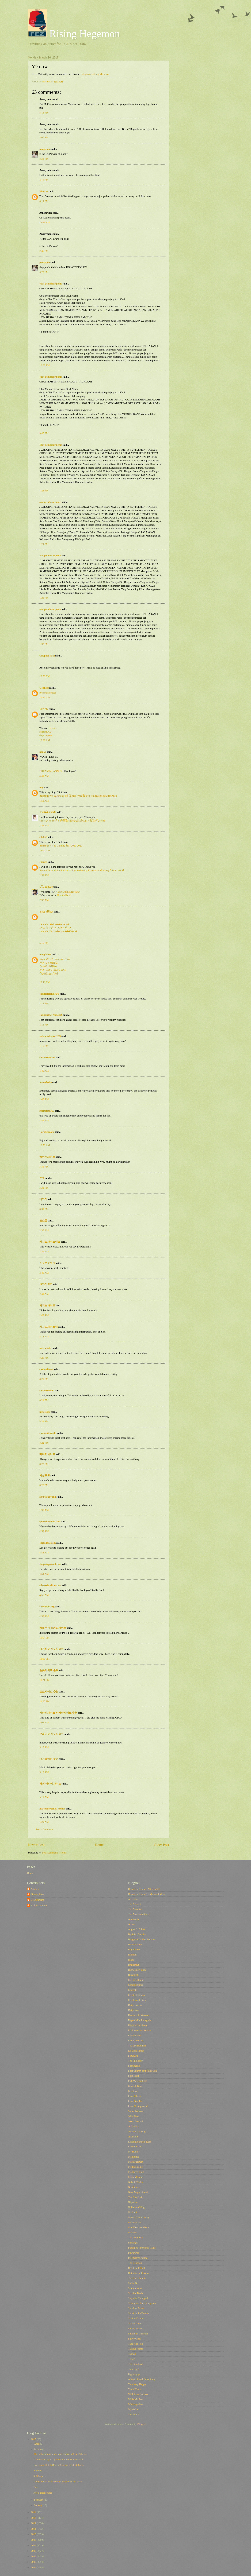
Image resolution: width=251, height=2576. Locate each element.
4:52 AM (44, 1531)
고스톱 (43, 1220)
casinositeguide (47, 1433)
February (39, 2499)
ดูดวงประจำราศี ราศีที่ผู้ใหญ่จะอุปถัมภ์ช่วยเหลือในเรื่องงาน (72, 820)
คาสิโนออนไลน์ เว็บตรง (52, 970)
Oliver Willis (134, 2222)
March (37, 2449)
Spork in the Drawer (138, 2313)
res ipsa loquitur (39, 1905)
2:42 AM (44, 1315)
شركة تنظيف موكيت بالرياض (55, 927)
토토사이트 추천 (48, 1691)
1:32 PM (43, 644)
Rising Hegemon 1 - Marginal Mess (146, 1894)
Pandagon (133, 2242)
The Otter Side (135, 2237)
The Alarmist (135, 1909)
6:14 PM (43, 201)
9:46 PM (43, 433)
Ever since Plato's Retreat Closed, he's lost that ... (58, 2465)
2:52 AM (44, 875)
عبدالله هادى (46, 911)
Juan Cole (133, 2136)
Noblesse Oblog (136, 2207)
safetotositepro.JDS (50, 1036)
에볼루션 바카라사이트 (52, 1627)
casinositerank (47, 1057)
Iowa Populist (135, 2101)
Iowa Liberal (134, 2096)
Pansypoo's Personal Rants (141, 2247)
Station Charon (136, 2318)
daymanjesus (46, 735)
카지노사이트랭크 (49, 1241)
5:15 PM (43, 943)
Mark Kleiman (135, 2161)
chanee (43, 861)
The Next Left (135, 2197)
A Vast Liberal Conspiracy (141, 2379)
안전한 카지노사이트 (51, 1649)
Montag (43, 191)
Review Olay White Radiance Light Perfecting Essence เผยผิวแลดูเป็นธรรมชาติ (81, 870)
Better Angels (135, 1944)
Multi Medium (135, 2177)
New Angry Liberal (138, 2192)
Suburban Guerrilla (138, 2333)
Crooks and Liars (137, 2000)
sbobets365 (45, 731)
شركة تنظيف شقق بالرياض (54, 923)
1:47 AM (44, 1099)
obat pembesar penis (50, 283)
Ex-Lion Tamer (136, 2050)
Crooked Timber (136, 1995)
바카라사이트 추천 (66, 1712)
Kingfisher (45, 954)
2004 (34, 2567)
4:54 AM (44, 1573)
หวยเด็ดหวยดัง (47, 812)
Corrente (132, 1989)
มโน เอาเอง (45, 886)
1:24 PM (43, 544)
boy (41, 787)
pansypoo (44, 149)
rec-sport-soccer (47, 692)
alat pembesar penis (50, 502)
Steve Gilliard (135, 2328)
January (38, 2505)
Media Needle (135, 2166)
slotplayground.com (50, 1564)
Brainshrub (133, 1964)
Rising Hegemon (74, 33)
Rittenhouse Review (138, 2273)
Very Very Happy (137, 2384)
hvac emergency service (52, 1808)
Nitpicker (133, 2202)
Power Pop (133, 2252)
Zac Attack (133, 2414)
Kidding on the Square (139, 2141)
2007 (34, 2550)
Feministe (133, 2055)
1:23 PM (43, 490)
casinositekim (46, 1390)
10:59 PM (44, 676)
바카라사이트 (47, 1712)
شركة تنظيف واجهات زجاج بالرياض (58, 930)
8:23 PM (43, 1485)
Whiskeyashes (135, 2404)
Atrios (131, 1924)
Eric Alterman (135, 2040)
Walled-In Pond (136, 2399)
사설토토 (44, 1475)
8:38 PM (43, 158)
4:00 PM (43, 137)
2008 (34, 2545)
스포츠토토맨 (47, 1263)
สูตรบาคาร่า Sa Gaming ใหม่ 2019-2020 (60, 845)
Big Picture (134, 1949)
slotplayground (47, 1496)
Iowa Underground (137, 2106)
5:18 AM (44, 1747)
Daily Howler (135, 2005)
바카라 (43, 1199)
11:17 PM (44, 1637)
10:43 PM (44, 982)
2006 (34, 2556)
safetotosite (45, 1348)
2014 (34, 2512)
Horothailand (63, 895)
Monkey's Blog (136, 2171)
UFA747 (43, 708)
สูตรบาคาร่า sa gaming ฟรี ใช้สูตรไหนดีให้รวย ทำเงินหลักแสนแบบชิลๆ (78, 795)
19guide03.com (47, 1542)
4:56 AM (44, 1616)
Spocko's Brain (136, 2308)
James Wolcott (135, 2111)
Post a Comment (44, 1829)
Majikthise (133, 2156)
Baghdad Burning (137, 1934)
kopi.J (42, 751)
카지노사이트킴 (48, 1326)
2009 (34, 2539)
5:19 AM (44, 1797)
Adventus (133, 1899)
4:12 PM (43, 179)
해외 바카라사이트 (50, 1783)
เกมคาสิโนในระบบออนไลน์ (54, 959)
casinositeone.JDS (49, 993)
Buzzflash (133, 1974)
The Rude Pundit (137, 2278)
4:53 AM (44, 1552)
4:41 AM (44, 776)
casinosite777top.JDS (51, 1014)
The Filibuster (135, 2060)
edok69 (43, 837)
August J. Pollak (136, 1929)
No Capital (133, 2212)
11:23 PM (44, 1701)
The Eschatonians (137, 2045)
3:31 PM (43, 1166)
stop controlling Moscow (95, 73)
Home (99, 1845)
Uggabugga (134, 2374)
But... (36, 2487)
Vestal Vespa (134, 2389)
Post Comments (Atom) (54, 1852)
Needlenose (134, 2187)
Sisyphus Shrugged (138, 2298)
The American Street (138, 1914)
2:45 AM (44, 825)
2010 (34, 2534)
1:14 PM (43, 1003)
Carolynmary (46, 1131)
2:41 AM (44, 1294)
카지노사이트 (47, 1305)
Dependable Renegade (139, 2020)
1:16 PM (43, 1046)
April (37, 2443)
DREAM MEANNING (51, 771)
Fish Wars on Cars (137, 2080)
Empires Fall (134, 2035)
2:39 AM (44, 1251)
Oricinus (132, 2232)
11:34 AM (44, 697)
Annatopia (133, 1919)
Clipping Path (47, 655)
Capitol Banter (135, 1984)
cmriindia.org (46, 1606)
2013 (34, 2517)
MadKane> (134, 2151)
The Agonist (134, 1904)
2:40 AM (44, 1272)
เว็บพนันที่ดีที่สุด (48, 966)
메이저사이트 (47, 1156)
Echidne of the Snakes (139, 2030)
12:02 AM (44, 850)
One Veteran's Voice (138, 2227)
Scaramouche (135, 2288)
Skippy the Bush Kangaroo (142, 2303)
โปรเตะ (52, 728)
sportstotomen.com (49, 1521)
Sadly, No (133, 2283)
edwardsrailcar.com (50, 1585)
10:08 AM (44, 740)
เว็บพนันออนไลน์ (48, 973)
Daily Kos (133, 2010)
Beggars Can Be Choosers (141, 1939)
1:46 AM (44, 1070)
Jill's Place (133, 2126)
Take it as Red (135, 2343)
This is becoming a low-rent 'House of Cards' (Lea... (60, 2454)
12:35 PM (44, 222)
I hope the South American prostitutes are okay (57, 2481)
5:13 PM (43, 112)
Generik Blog (135, 2086)
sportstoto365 (46, 1110)
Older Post (161, 1845)
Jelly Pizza (133, 2116)
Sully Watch (134, 2338)
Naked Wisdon (135, 2182)
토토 (42, 1178)
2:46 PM (43, 251)
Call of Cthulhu (136, 1980)
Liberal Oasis (135, 2146)
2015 (34, 2439)
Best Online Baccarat (68, 891)
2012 (34, 2523)
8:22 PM (43, 1442)
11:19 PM (44, 1658)
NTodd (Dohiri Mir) (138, 2217)
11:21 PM (44, 1680)
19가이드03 (45, 1284)
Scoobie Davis (135, 2293)
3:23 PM (43, 272)
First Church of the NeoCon (142, 2070)
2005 (34, 2561)
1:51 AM (44, 1120)
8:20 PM (43, 1357)
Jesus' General (135, 2121)
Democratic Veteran (138, 2015)
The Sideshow (135, 2364)
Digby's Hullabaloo (138, 2025)
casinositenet (46, 1369)
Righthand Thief (136, 2268)
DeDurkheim (37, 1899)
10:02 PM (44, 365)
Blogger (141, 2424)
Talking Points (135, 2348)
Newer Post (36, 1845)
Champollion (37, 1894)
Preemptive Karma (137, 2257)
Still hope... (39, 2476)
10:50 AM (44, 1145)
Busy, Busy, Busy (137, 1969)
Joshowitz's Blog (137, 2131)
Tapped (132, 2353)
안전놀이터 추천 (48, 1758)
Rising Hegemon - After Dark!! (144, 1889)
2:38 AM (44, 1230)
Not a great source (42, 2492)
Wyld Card (133, 2409)
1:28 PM (43, 597)
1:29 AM (44, 1821)
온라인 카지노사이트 (51, 1734)
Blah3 (131, 1959)
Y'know (37, 2470)
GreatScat (133, 2091)
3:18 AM (44, 1336)
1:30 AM (44, 1510)
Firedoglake (134, 2065)
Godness (44, 687)
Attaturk (35, 1889)
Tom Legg (133, 2369)
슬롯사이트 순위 (48, 1670)
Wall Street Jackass (138, 2394)
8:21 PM (43, 1400)
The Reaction (135, 2262)
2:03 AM (44, 1722)
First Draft (133, 2075)
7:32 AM (44, 900)
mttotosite (44, 1411)
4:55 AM (44, 1595)
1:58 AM (44, 800)
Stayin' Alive (134, 2323)
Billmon (132, 1954)
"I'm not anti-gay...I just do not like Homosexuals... (59, 2459)
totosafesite (45, 1082)
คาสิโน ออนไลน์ (48, 963)
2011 (34, 2528)
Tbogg (131, 2359)
